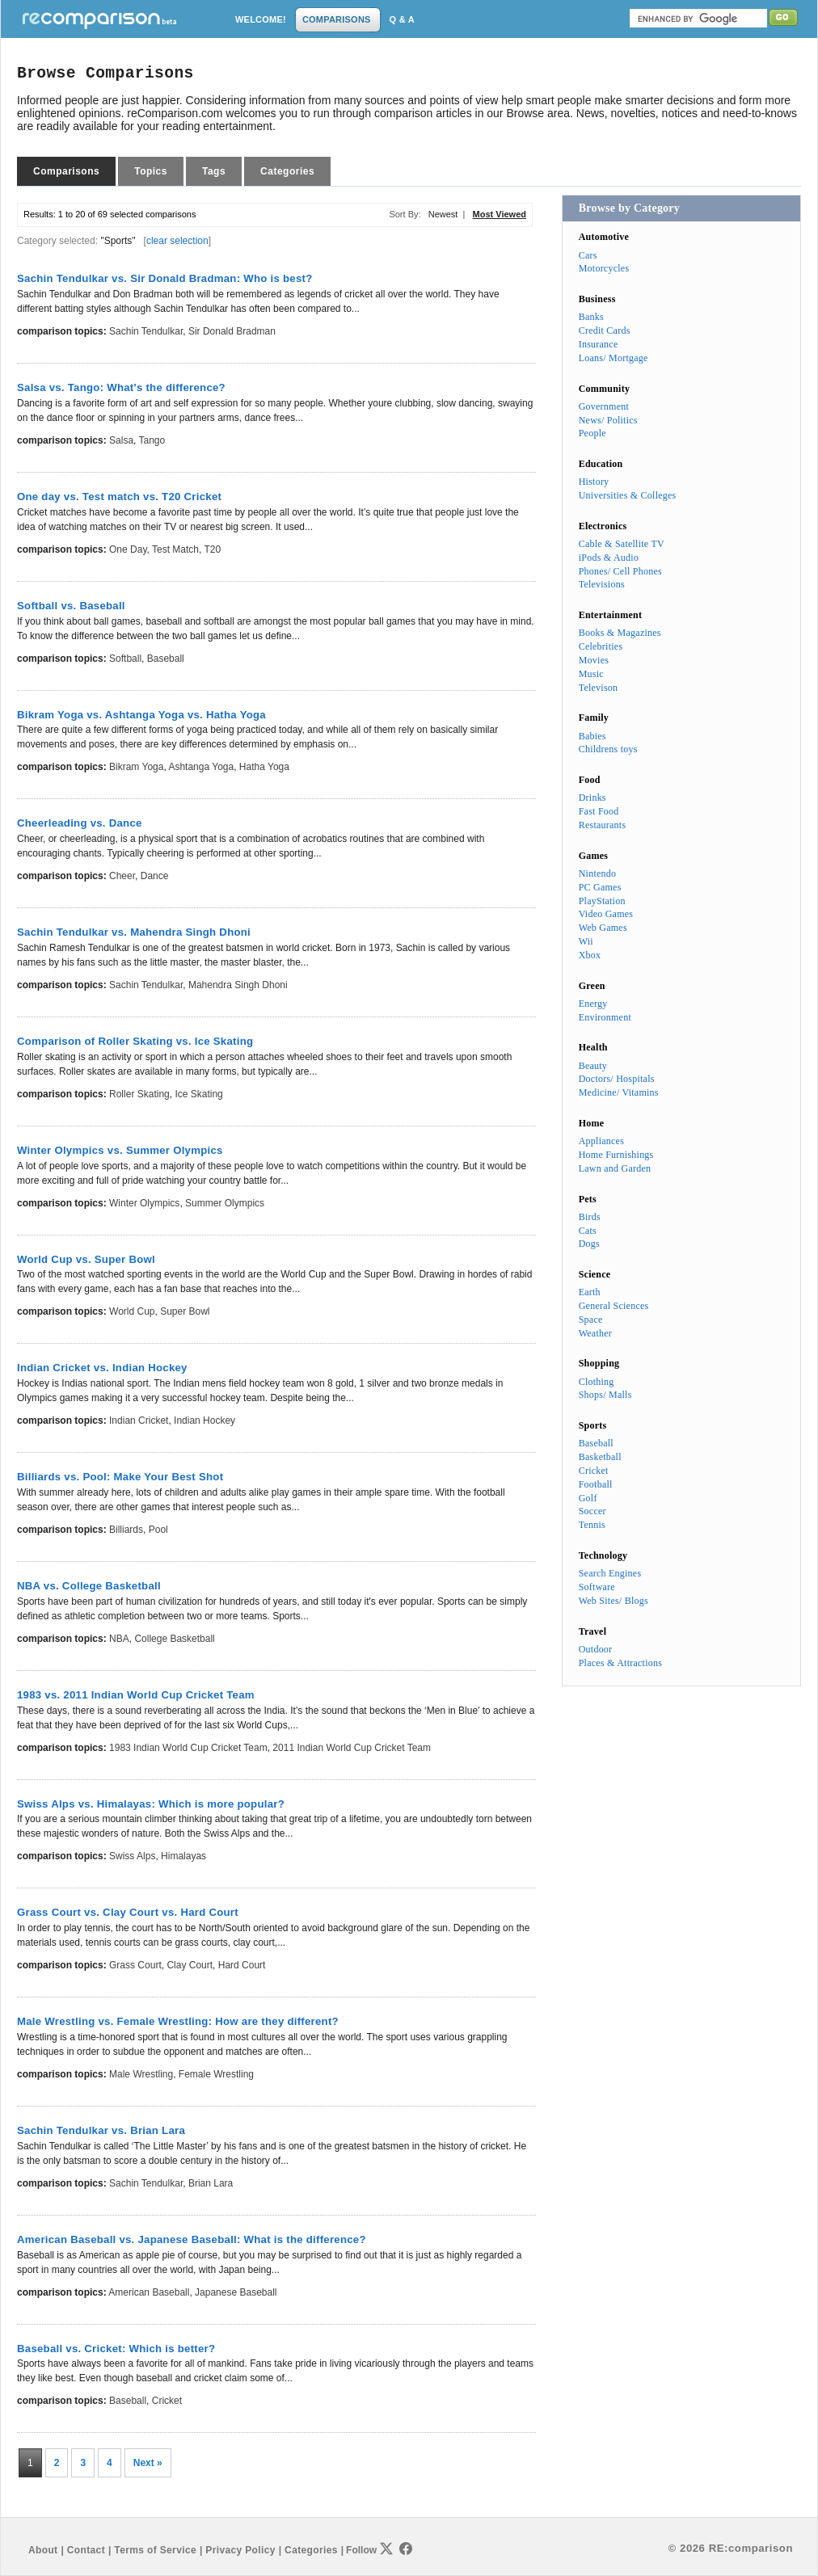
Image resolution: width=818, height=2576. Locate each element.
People (592, 433)
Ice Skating (198, 1094)
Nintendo (598, 873)
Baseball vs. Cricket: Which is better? (116, 2348)
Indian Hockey (204, 1420)
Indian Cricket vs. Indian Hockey (102, 1368)
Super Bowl (184, 1311)
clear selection (177, 240)
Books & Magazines (620, 632)
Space (591, 1319)
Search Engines (610, 1573)
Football (596, 1484)
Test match (175, 549)
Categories (287, 171)
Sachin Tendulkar (146, 331)
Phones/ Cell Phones (620, 571)
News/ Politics (608, 420)
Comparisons (66, 171)
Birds (590, 1217)
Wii (586, 941)
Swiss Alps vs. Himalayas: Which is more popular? (151, 1804)
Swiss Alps (132, 1856)
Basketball (600, 1457)
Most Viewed (499, 214)
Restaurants (602, 825)
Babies (592, 736)
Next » (147, 2463)
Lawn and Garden (615, 1168)
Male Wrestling (141, 2074)
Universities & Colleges (628, 495)
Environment (605, 1017)
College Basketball (174, 1638)
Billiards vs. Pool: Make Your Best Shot (120, 1477)
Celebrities (601, 646)
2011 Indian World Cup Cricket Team (351, 1747)
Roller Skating (139, 1094)
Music (591, 674)
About (42, 2550)
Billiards (126, 1529)
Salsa (121, 440)
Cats (588, 1230)
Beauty (593, 1065)
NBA (119, 1638)
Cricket (167, 2400)
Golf (588, 1498)
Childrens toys (608, 749)
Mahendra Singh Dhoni (238, 985)
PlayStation (602, 901)
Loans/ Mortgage (613, 358)
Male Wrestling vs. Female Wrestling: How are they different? (178, 2021)
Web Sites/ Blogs (613, 1600)
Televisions (602, 584)
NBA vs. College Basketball (89, 1586)
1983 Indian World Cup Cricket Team (188, 1747)
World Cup (131, 1311)
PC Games (600, 887)
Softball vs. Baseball (71, 606)
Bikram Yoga (136, 766)
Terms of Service (155, 2550)
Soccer (592, 1511)
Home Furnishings (616, 1154)
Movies (594, 660)
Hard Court (242, 1965)
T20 (212, 549)
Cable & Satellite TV (621, 543)
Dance (155, 876)
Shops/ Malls (605, 1394)
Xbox (590, 955)
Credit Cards (604, 330)
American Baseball (148, 2292)
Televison (598, 687)
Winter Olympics (144, 1203)
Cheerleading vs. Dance (79, 823)
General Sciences (614, 1305)
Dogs (589, 1243)
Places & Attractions (620, 1663)
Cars (588, 255)
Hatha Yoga (264, 766)
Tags (214, 171)
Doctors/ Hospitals (617, 1078)
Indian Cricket (138, 1420)
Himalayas (183, 1856)
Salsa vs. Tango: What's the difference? (121, 387)
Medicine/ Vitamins (619, 1092)
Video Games (606, 914)
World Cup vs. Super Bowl (86, 1259)
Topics (150, 171)
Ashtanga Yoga (201, 766)
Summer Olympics (224, 1203)
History (594, 481)
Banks (591, 316)
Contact (86, 2550)
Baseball (165, 658)
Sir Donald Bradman (232, 331)
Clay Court (190, 1965)
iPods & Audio (609, 557)
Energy (593, 1003)
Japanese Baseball (235, 2292)
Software (597, 1587)
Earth (590, 1292)
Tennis (592, 1524)
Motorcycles (604, 268)
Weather (595, 1333)
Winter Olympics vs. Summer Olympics (120, 1150)
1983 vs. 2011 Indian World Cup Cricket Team (136, 1695)
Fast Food (599, 811)
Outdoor (596, 1649)
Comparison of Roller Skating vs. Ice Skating (135, 1041)
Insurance (598, 344)
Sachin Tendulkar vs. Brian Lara (101, 2130)
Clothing (596, 1381)
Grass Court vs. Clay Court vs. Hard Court (127, 1912)
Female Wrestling (216, 2074)
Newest (443, 214)
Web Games (603, 927)
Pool (158, 1529)
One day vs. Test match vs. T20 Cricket (119, 496)
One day (127, 549)
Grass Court (135, 1965)
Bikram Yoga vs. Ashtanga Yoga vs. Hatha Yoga (141, 715)
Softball (125, 658)
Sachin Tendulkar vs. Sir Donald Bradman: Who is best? (164, 278)
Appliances (601, 1141)
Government (604, 406)
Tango (152, 440)
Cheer (122, 876)
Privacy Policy (240, 2550)
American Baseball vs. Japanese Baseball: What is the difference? (191, 2239)
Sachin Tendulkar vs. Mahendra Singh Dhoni (134, 932)
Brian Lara (210, 2183)
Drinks (592, 797)
